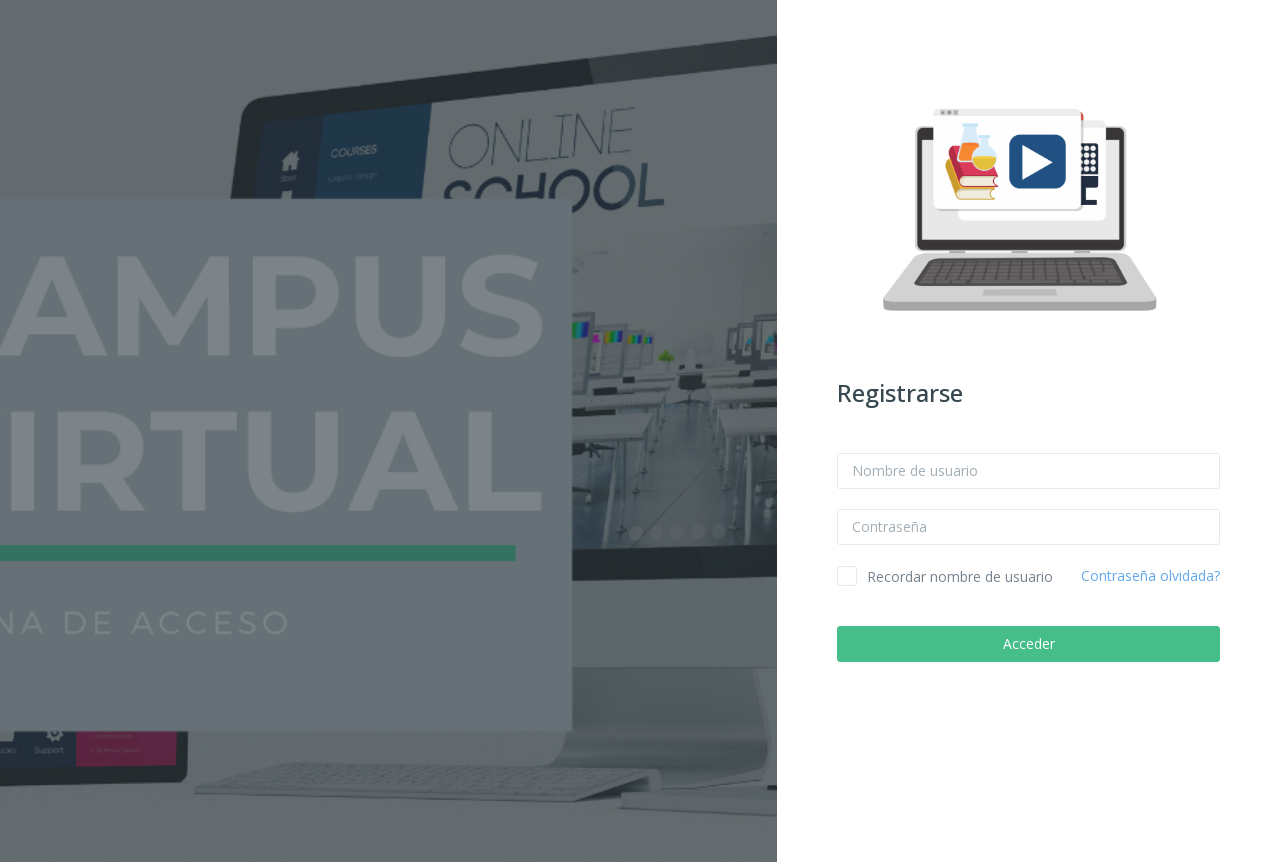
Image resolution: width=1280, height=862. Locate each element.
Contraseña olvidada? (1150, 575)
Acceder (1029, 643)
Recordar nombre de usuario (960, 576)
